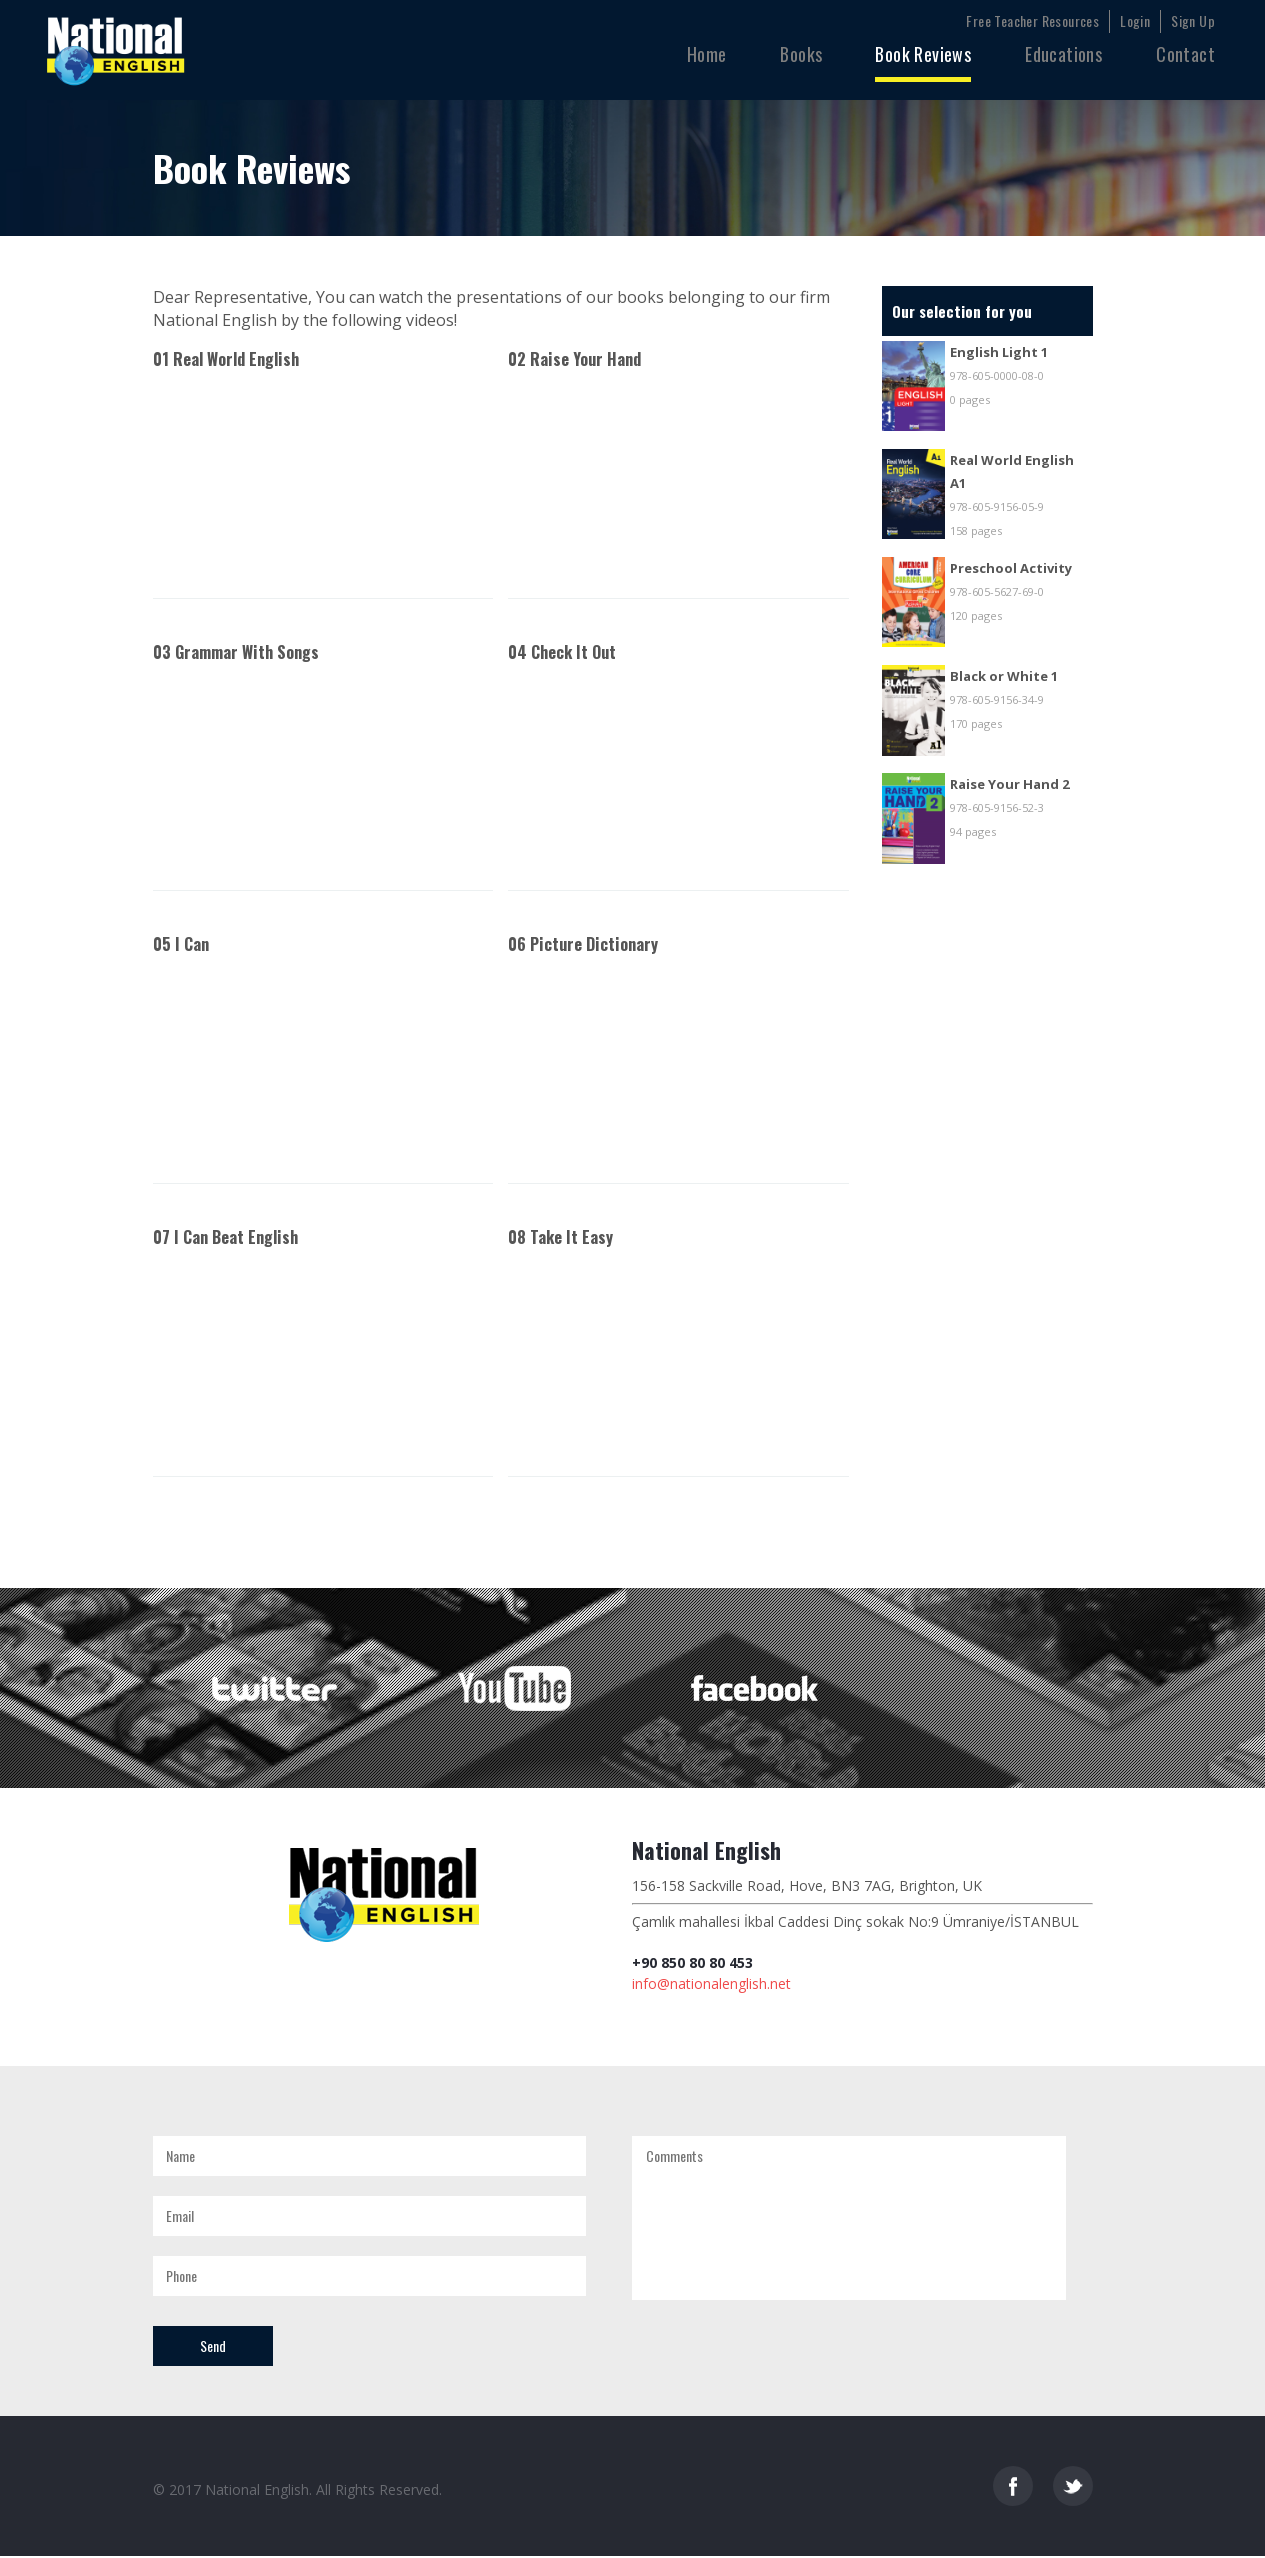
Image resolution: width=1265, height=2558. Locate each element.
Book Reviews (923, 54)
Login (1135, 20)
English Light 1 (999, 352)
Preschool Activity (1011, 568)
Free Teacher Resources (1032, 20)
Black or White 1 (1004, 676)
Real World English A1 (1012, 471)
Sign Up (1193, 20)
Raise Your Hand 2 (1009, 784)
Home (707, 54)
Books (801, 54)
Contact (1185, 54)
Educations (1063, 54)
